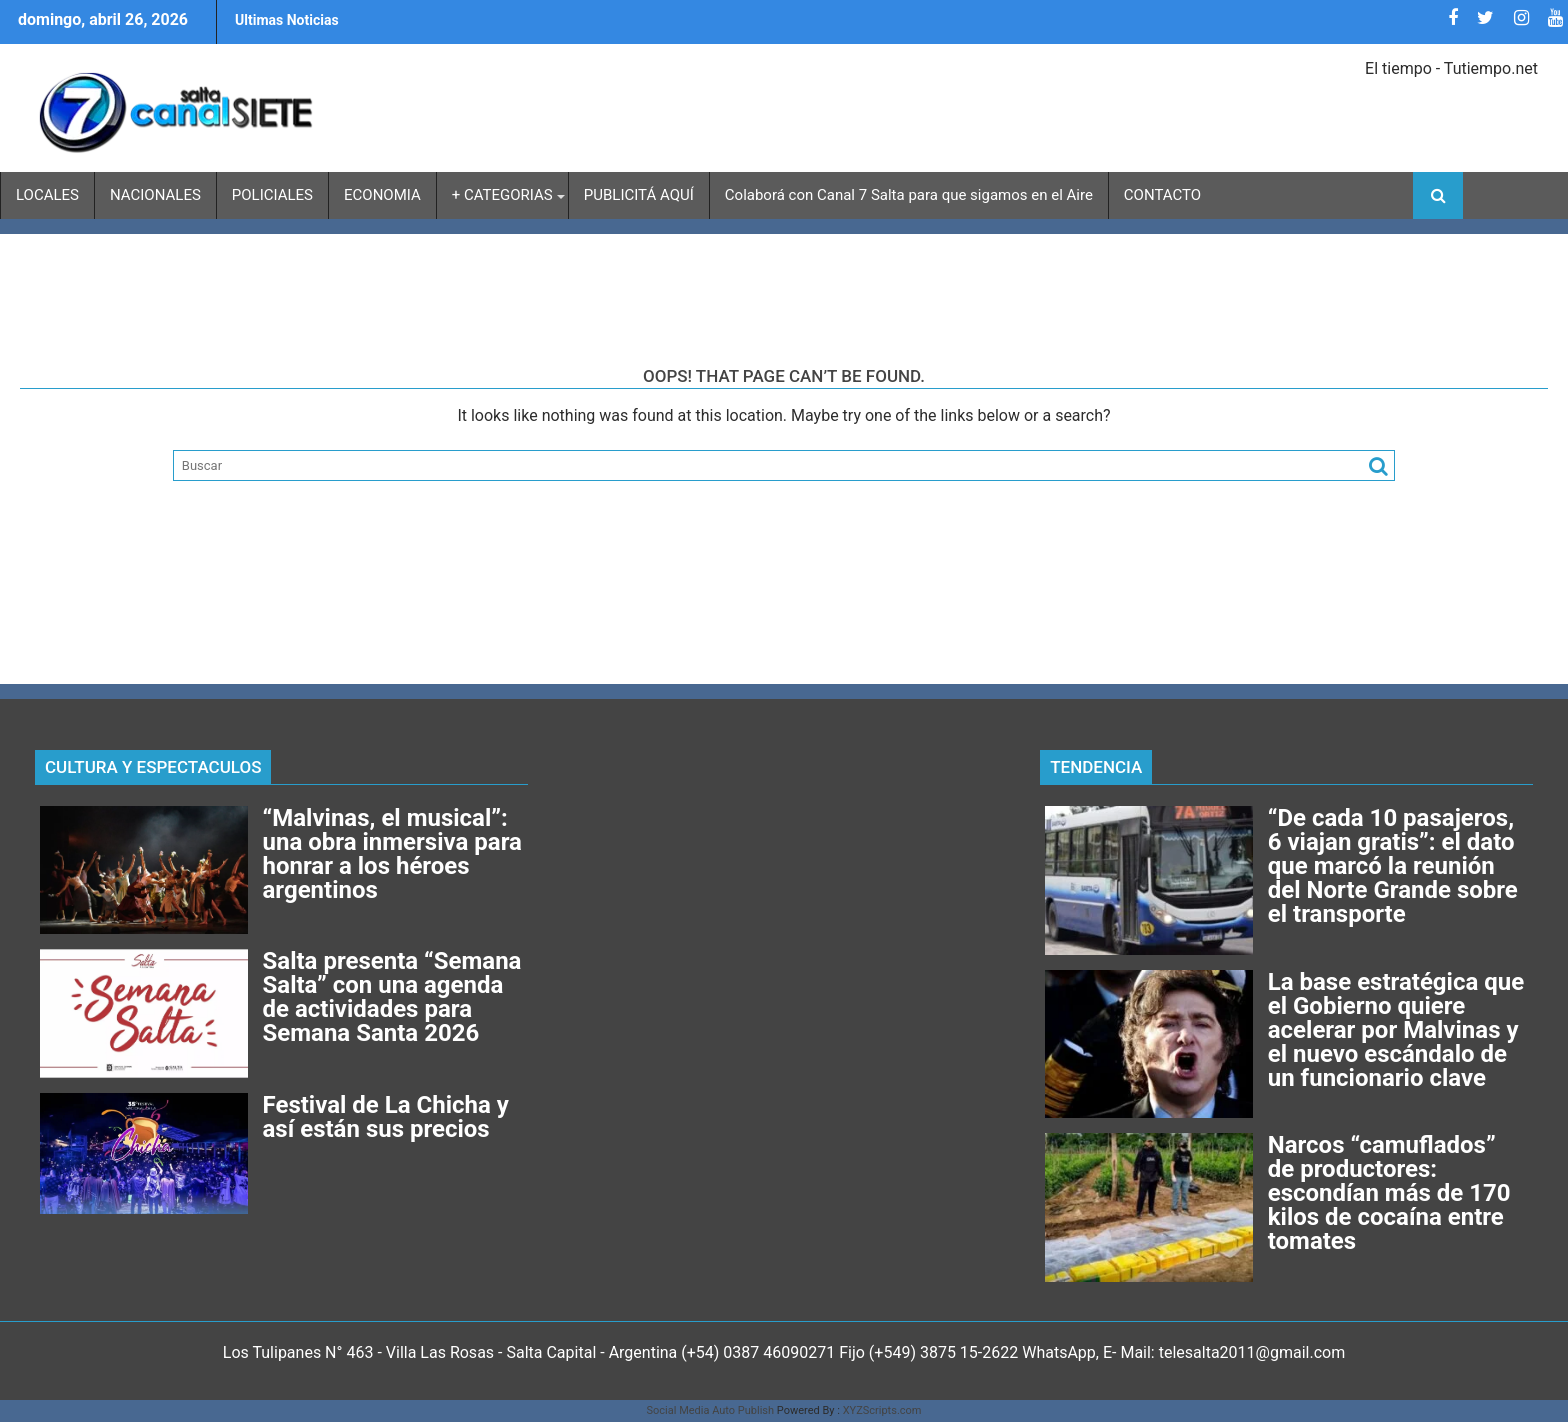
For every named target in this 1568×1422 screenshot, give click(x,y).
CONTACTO (1162, 195)
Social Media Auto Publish (711, 1410)
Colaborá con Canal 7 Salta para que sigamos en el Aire (909, 195)
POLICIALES (272, 195)
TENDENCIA (1096, 767)
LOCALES (47, 195)
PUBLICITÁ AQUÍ (639, 195)
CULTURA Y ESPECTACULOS (153, 767)
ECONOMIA (382, 195)
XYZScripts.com (882, 1410)
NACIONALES (155, 195)
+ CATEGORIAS (502, 195)
